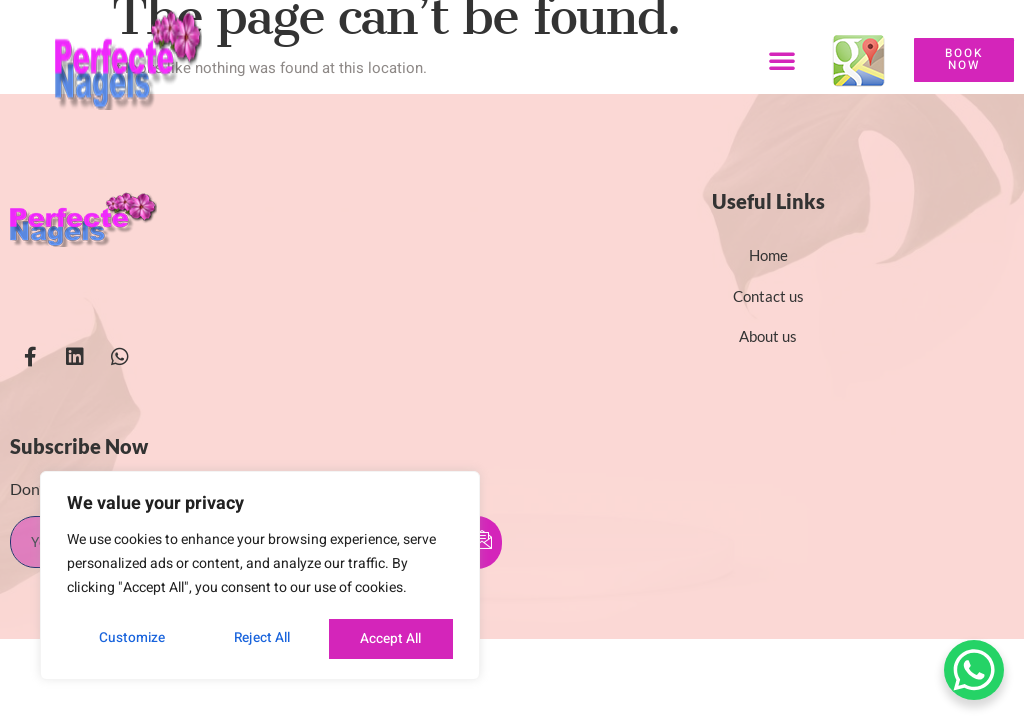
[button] (782, 60)
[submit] (482, 542)
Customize (130, 638)
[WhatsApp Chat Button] (974, 670)
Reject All (261, 638)
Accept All (391, 638)
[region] (260, 577)
